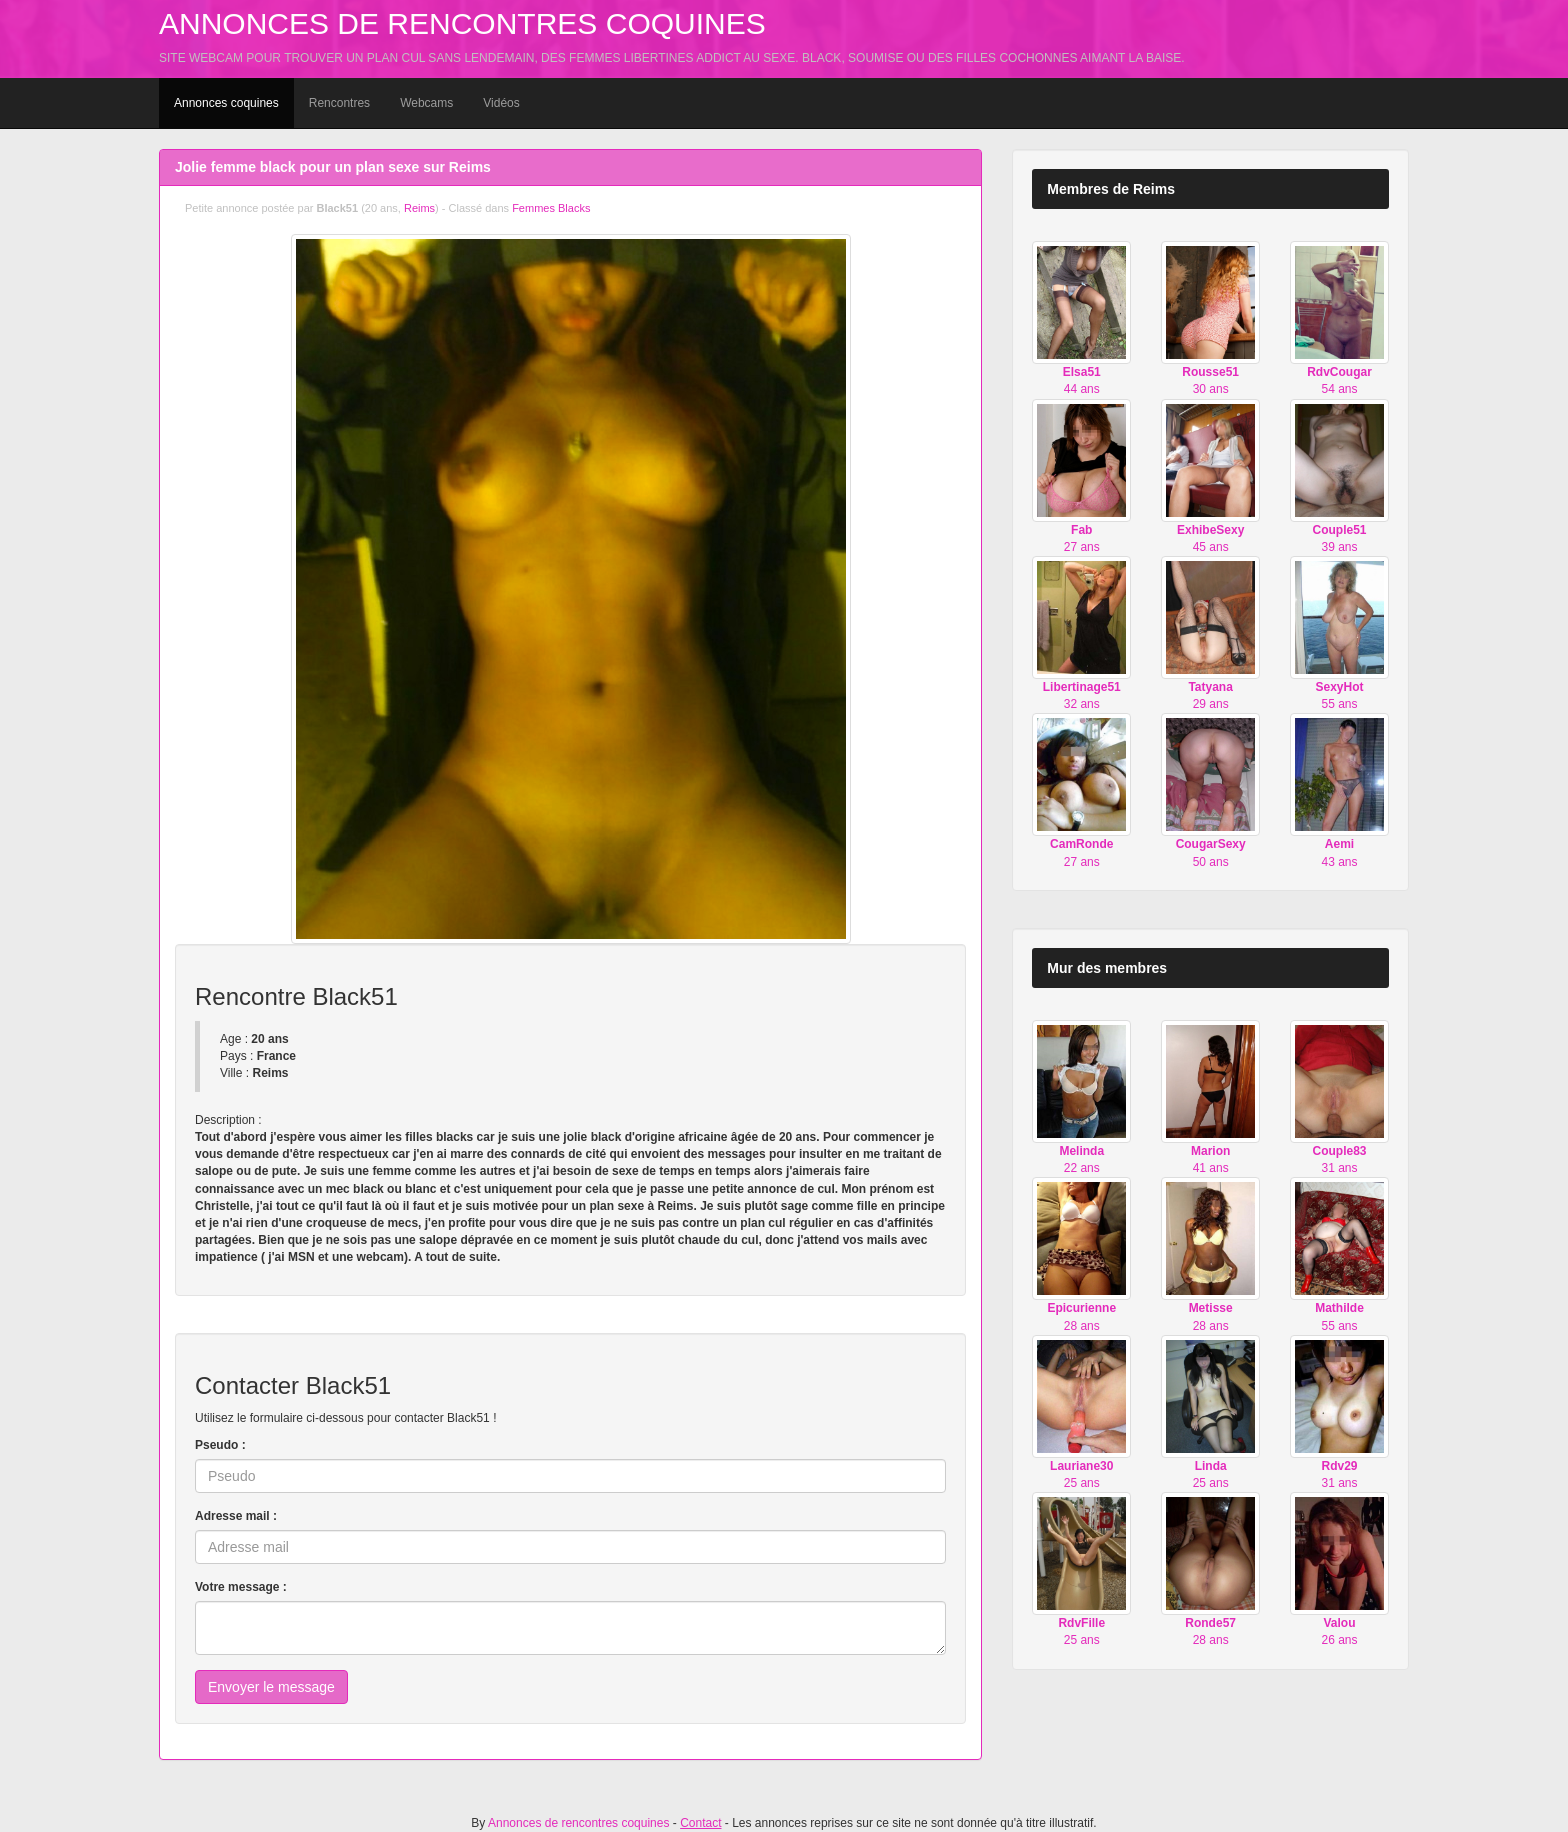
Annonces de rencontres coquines (462, 23)
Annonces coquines (226, 103)
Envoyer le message (271, 1687)
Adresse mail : (236, 1516)
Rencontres (339, 103)
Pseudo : (220, 1445)
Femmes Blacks (551, 208)
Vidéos (501, 103)
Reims (419, 208)
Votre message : (241, 1587)
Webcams (426, 103)
